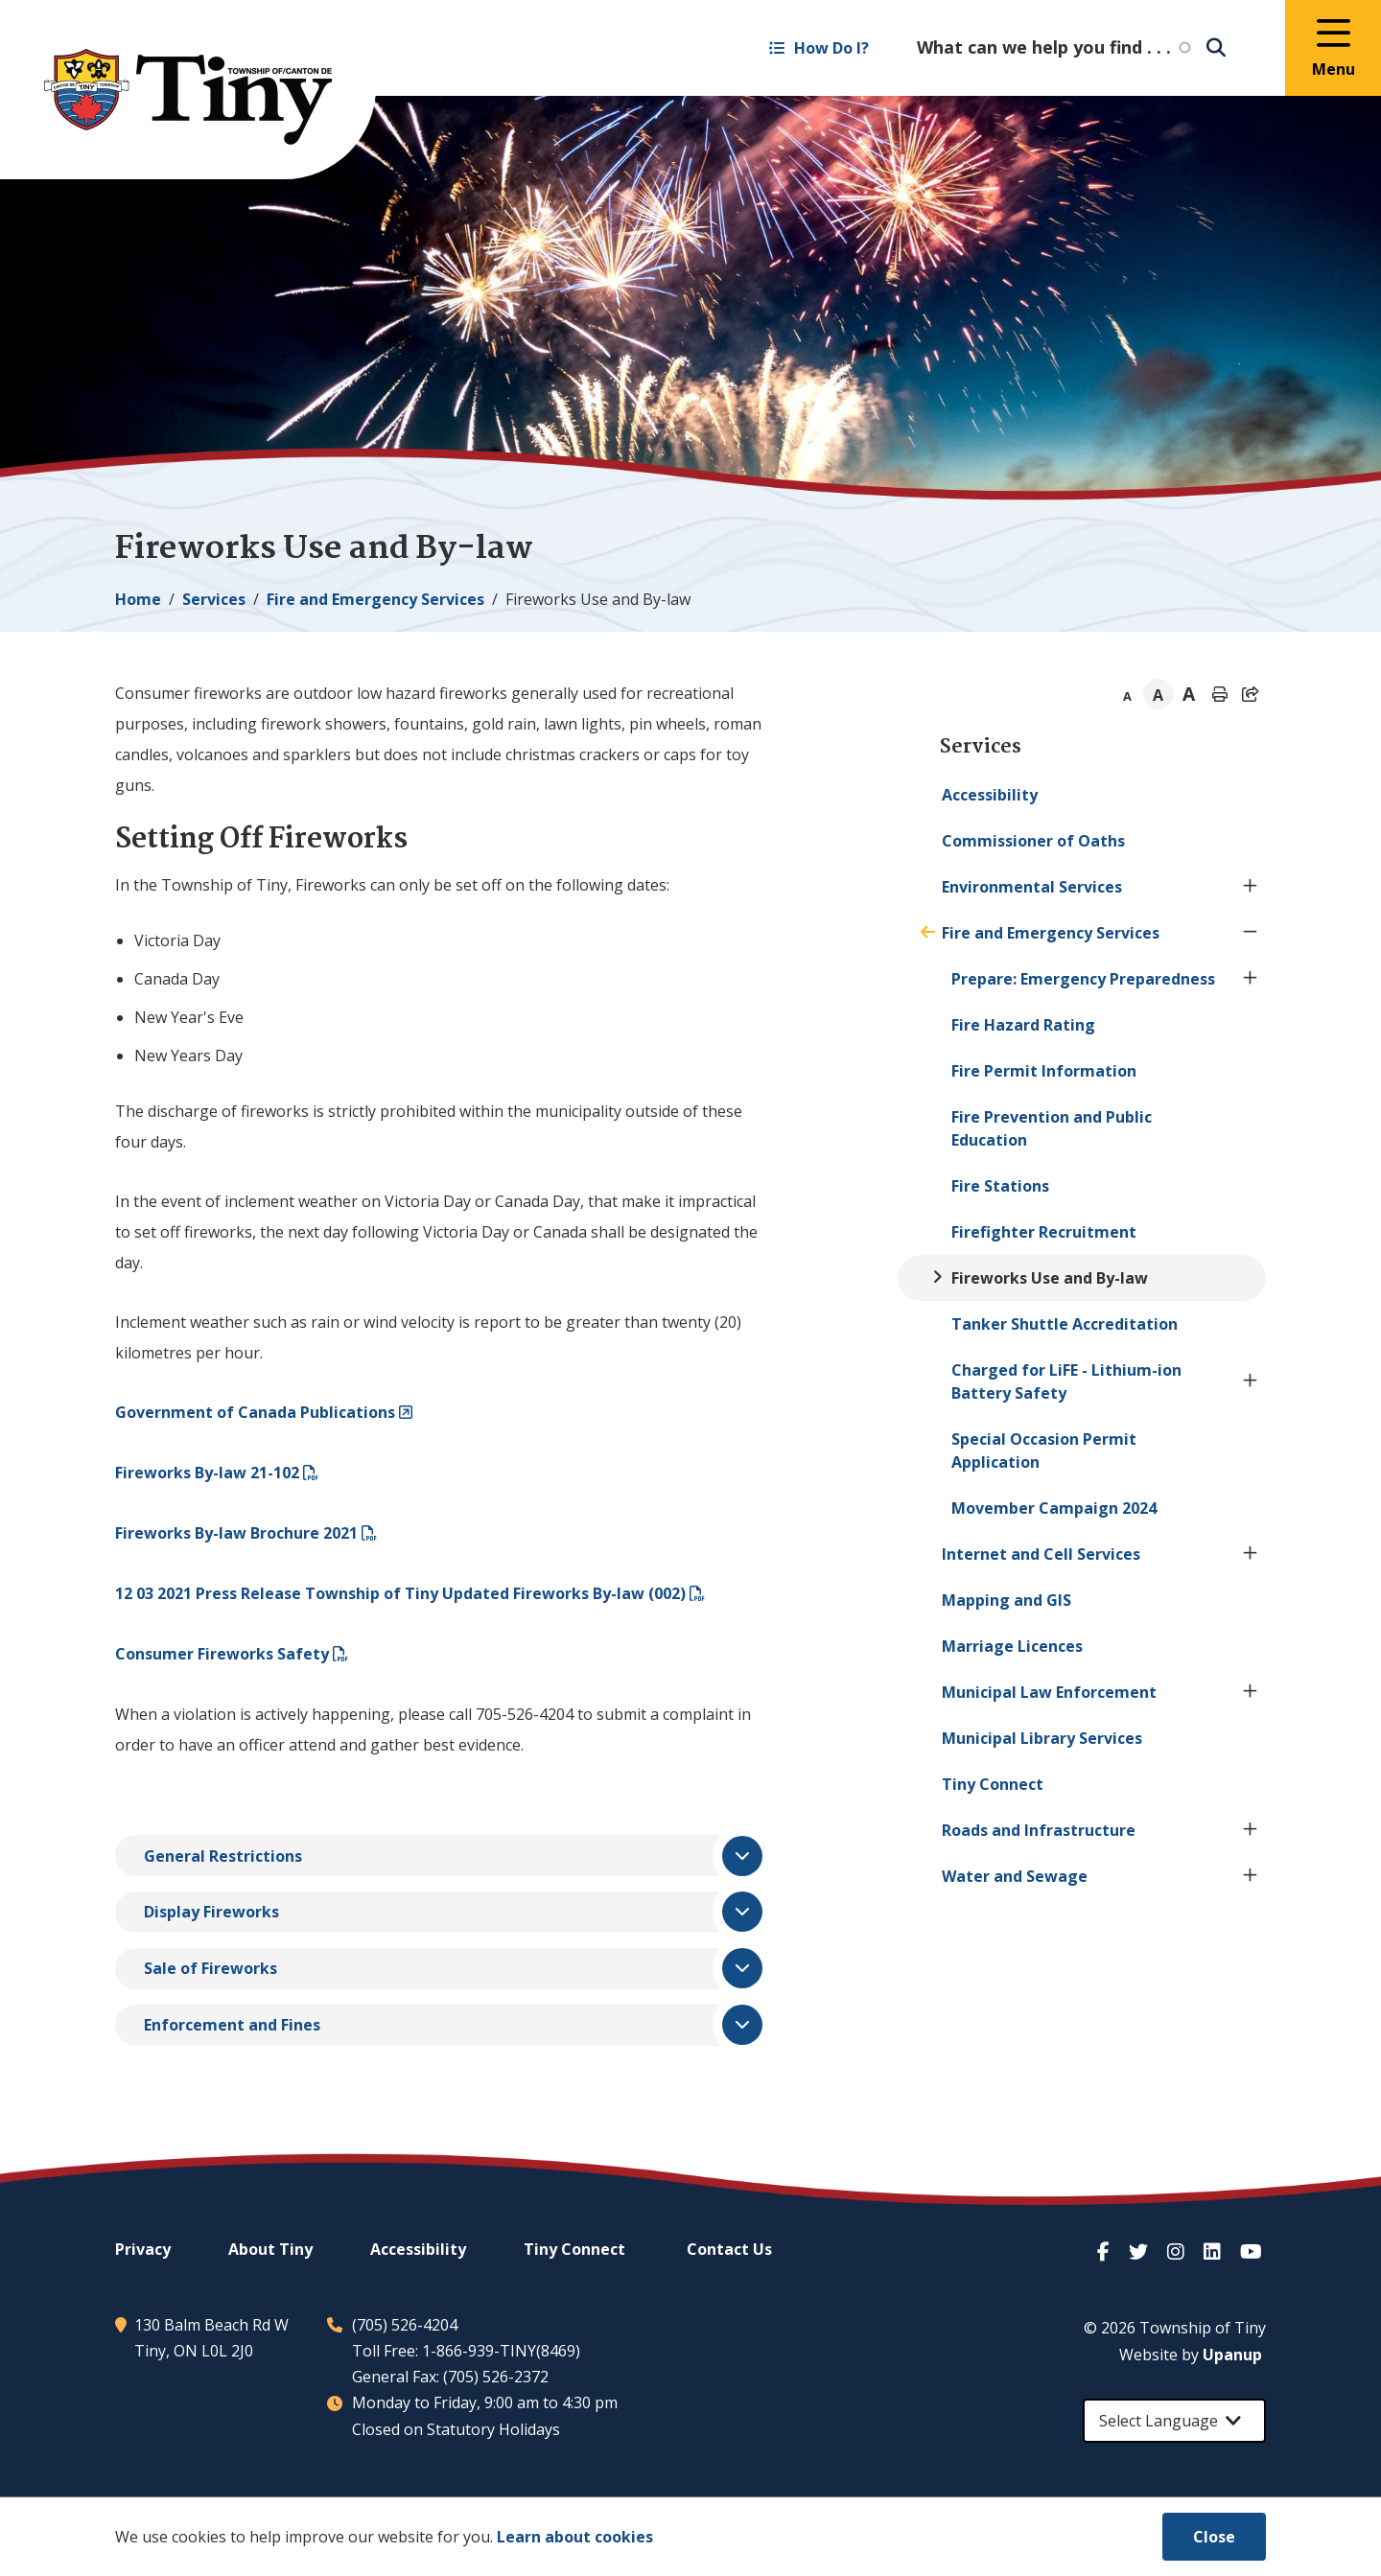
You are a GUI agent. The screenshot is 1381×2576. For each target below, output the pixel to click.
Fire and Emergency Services (375, 599)
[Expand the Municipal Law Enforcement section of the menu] (1250, 1692)
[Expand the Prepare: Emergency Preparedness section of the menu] (1250, 978)
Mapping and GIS (1006, 1600)
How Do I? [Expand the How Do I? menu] (819, 47)
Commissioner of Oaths (1033, 840)
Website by (1190, 2354)
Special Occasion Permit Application (1043, 1450)
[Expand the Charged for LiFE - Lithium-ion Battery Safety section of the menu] (1250, 1381)
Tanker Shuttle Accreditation (1064, 1323)
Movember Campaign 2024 (1054, 1508)
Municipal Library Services (1042, 1738)
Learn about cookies (575, 2536)
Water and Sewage (1015, 1876)
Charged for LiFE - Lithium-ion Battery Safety (1066, 1381)
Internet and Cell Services (1041, 1554)
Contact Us (729, 2249)
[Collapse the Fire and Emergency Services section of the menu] (1250, 932)
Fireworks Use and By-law (1049, 1277)
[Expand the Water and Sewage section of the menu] (1250, 1876)
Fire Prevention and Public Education (1051, 1128)
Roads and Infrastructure (1038, 1830)
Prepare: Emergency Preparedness (1083, 978)
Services (214, 599)
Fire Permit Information (1043, 1070)
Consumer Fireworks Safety (222, 1653)
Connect (992, 1784)
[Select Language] (1174, 2421)
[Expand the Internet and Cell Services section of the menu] (1250, 1554)
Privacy (143, 2249)
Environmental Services (1032, 886)
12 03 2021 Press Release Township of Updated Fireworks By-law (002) (400, 1593)
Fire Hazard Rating (1023, 1024)
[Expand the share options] (1250, 694)
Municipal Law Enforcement (1049, 1692)
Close (1214, 2536)
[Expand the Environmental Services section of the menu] (1250, 886)
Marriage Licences (1012, 1646)
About (270, 2249)
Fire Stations (1000, 1185)
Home (138, 599)
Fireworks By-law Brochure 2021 (236, 1532)
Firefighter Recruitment (1043, 1231)
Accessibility (990, 794)
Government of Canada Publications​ (255, 1412)
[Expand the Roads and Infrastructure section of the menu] (1250, 1830)
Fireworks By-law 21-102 (207, 1472)
